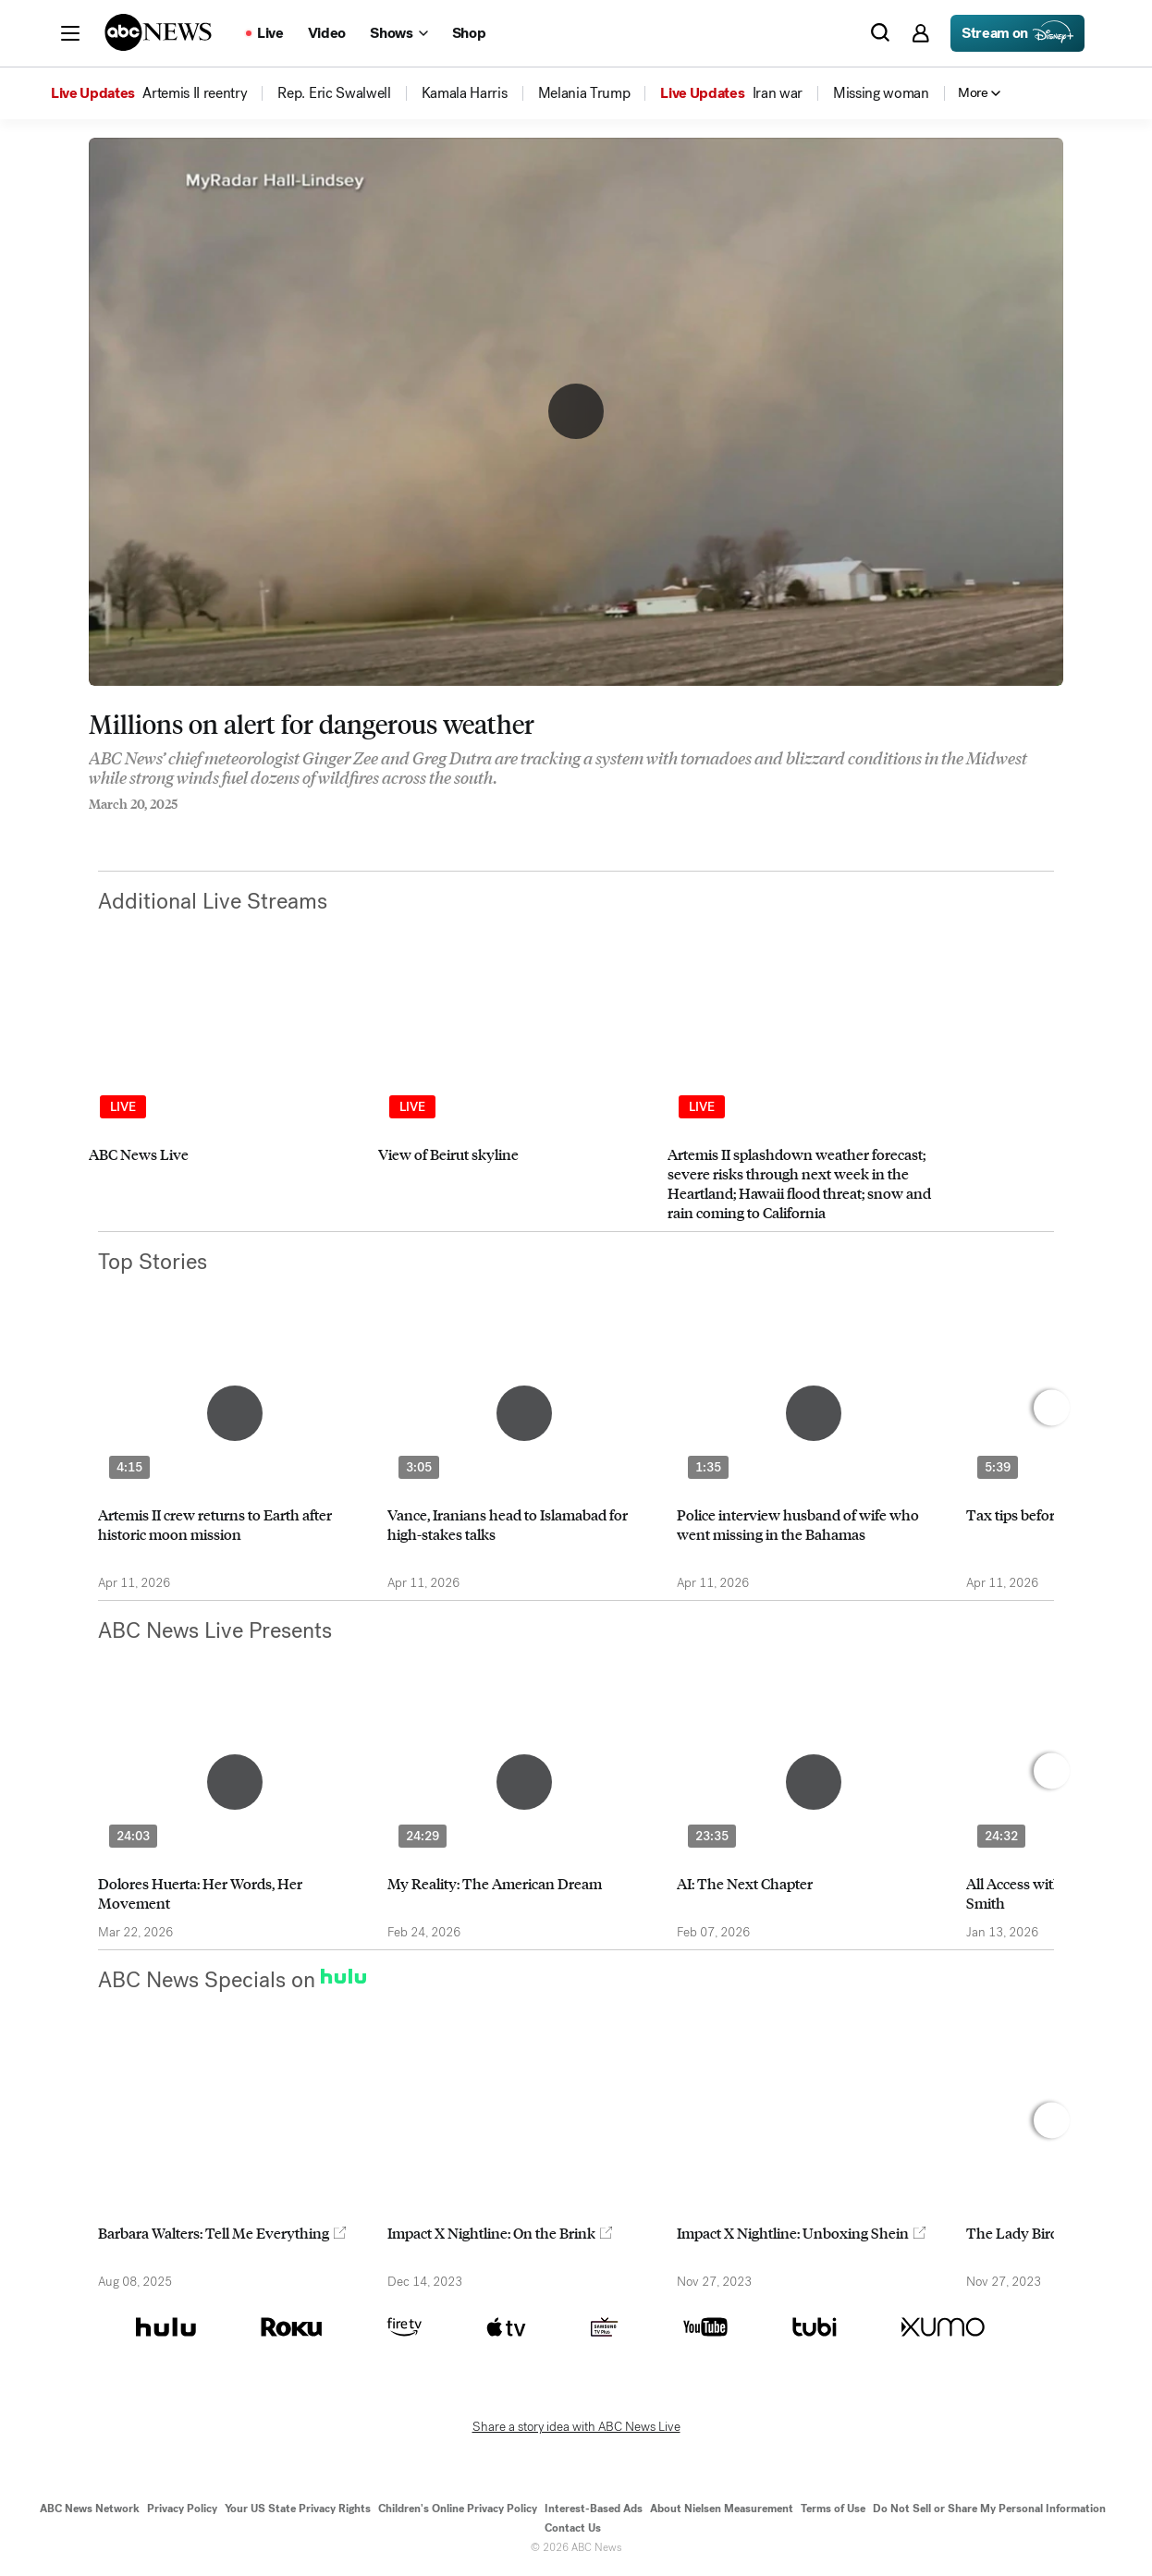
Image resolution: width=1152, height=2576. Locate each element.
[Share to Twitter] (130, 829)
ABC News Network (90, 2508)
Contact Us (573, 2528)
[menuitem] (194, 93)
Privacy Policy (182, 2508)
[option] (225, 1099)
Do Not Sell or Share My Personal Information (989, 2508)
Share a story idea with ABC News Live (576, 2427)
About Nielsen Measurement (721, 2508)
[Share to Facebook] (93, 829)
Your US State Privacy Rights (298, 2508)
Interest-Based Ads (594, 2508)
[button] (70, 33)
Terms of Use (833, 2508)
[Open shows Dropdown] (398, 33)
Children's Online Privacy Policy (457, 2508)
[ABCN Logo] (158, 32)
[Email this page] (167, 829)
